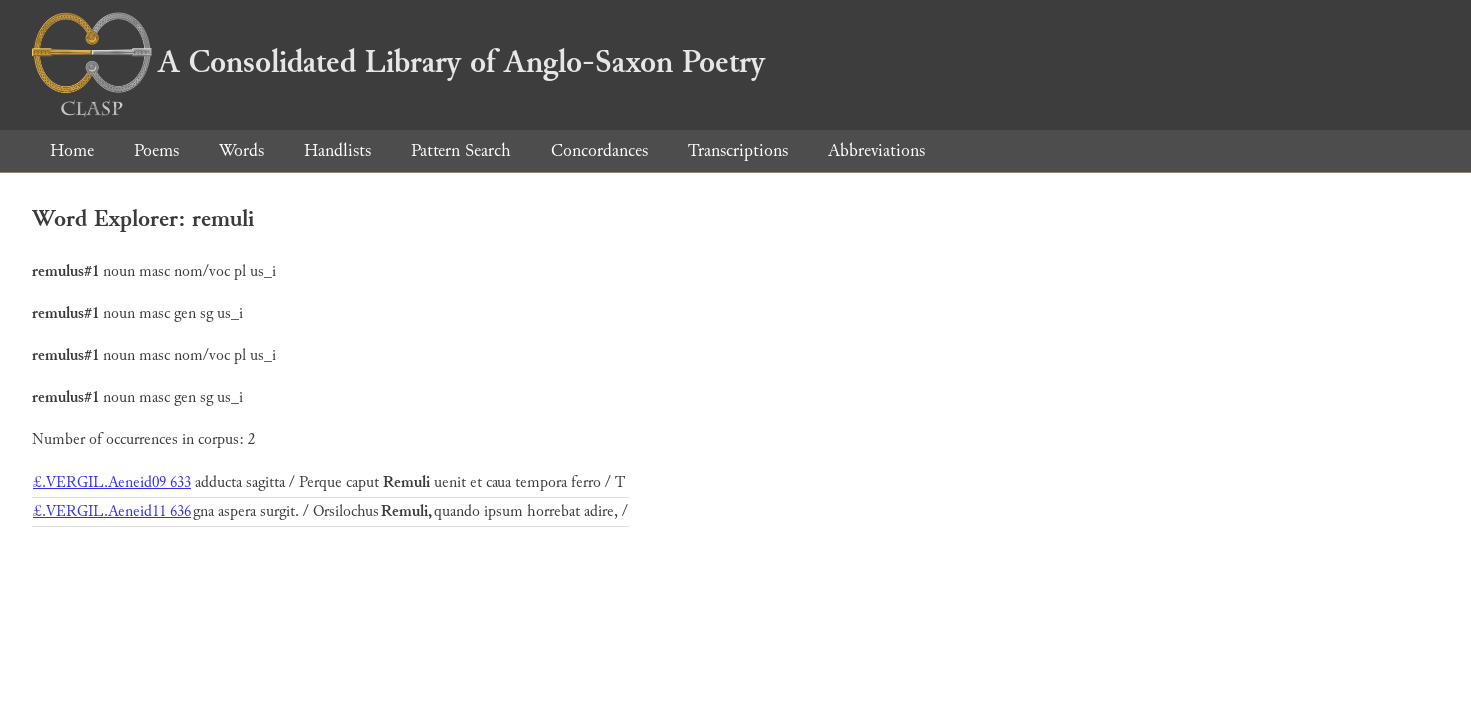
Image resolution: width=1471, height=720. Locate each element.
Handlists (337, 150)
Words (241, 150)
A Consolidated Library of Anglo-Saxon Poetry (398, 62)
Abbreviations (876, 150)
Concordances (599, 150)
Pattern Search (461, 150)
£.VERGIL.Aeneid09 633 (112, 482)
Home (72, 150)
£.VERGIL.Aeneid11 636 (112, 511)
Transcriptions (738, 150)
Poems (156, 150)
